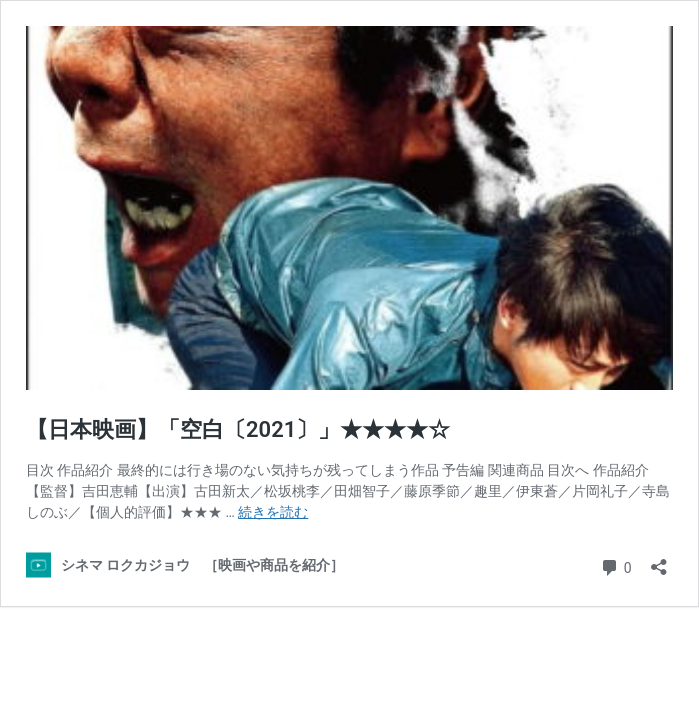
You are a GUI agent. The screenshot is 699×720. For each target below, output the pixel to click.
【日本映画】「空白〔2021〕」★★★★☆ (238, 429)
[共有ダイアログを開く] (659, 560)
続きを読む (273, 512)
